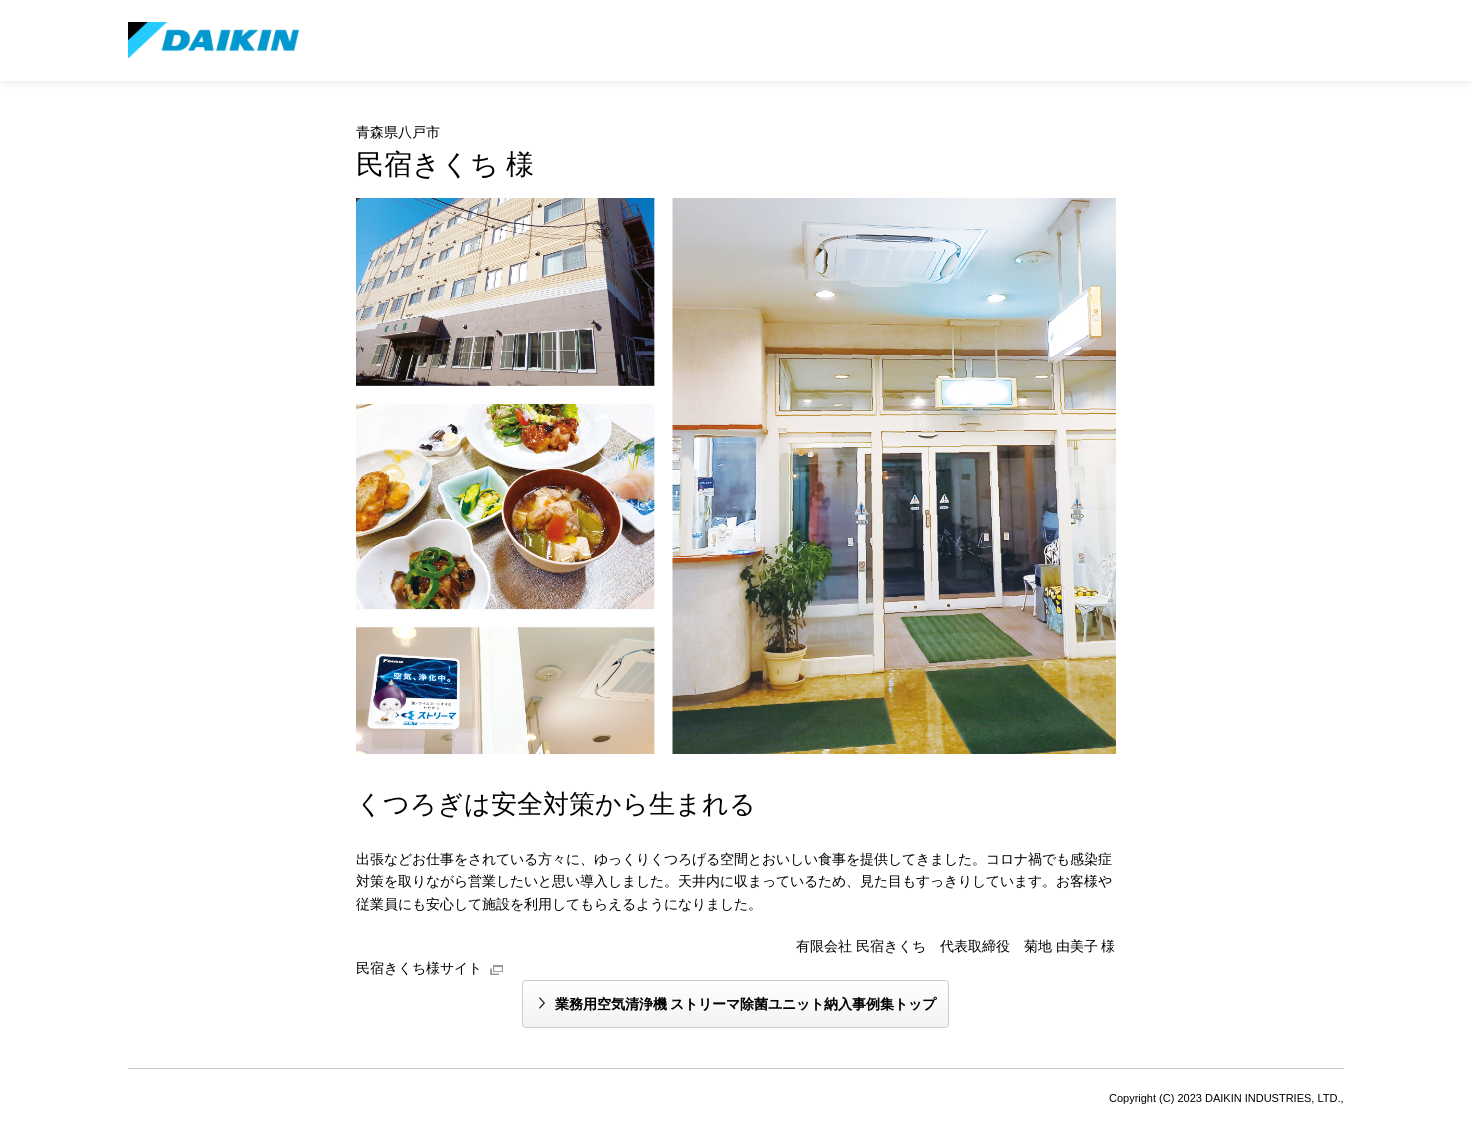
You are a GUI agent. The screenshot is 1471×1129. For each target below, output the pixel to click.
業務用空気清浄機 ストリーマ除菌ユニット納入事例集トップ (746, 1004)
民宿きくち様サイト (419, 968)
